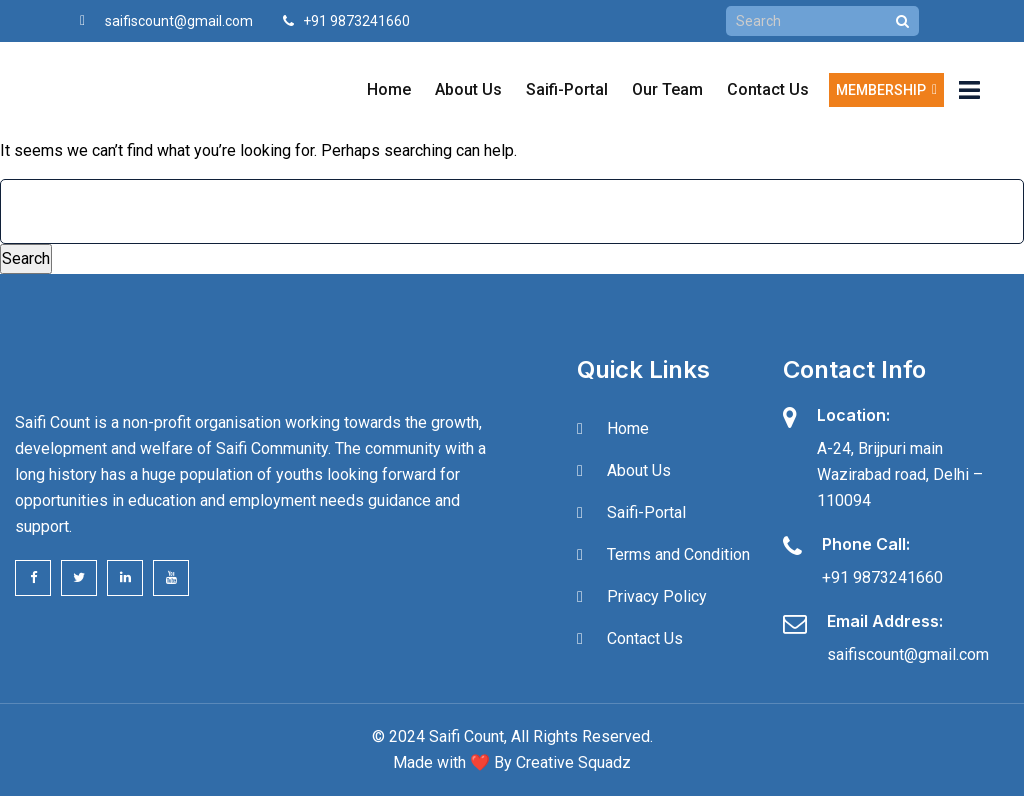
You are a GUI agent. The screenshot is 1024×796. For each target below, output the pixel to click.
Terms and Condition (678, 554)
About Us (468, 89)
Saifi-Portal (567, 89)
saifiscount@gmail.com (179, 21)
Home (389, 89)
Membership (886, 90)
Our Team (667, 89)
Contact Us (768, 89)
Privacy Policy (657, 596)
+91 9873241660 (882, 577)
